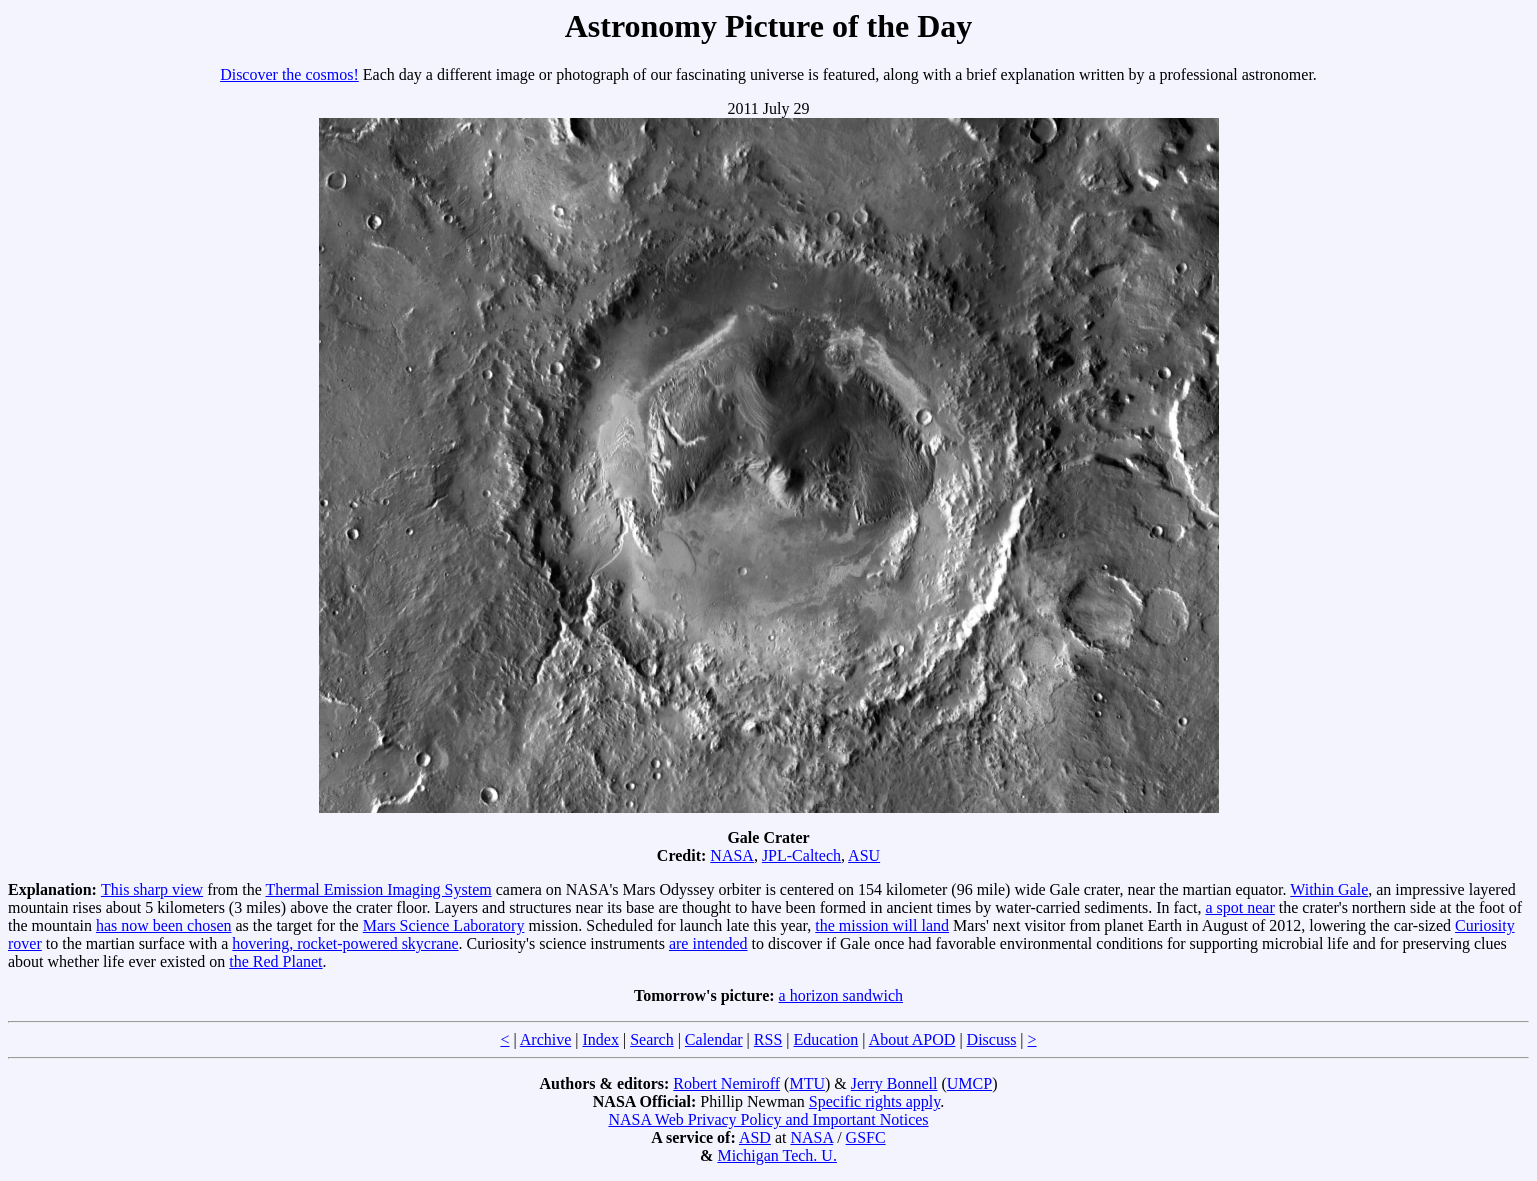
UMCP (969, 1083)
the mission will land (882, 925)
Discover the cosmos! (289, 74)
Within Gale (1329, 889)
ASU (864, 855)
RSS (768, 1039)
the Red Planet (275, 961)
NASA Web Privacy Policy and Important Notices (768, 1119)
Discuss (992, 1039)
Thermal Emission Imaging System (378, 889)
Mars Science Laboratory (444, 925)
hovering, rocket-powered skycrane (345, 943)
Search (652, 1039)
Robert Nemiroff (726, 1083)
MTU (807, 1083)
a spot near (1239, 907)
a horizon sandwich (841, 995)
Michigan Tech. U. (776, 1155)
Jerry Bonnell (894, 1083)
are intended (708, 943)
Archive (546, 1039)
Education (825, 1039)
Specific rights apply (874, 1101)
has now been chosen (164, 925)
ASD (755, 1137)
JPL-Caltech (801, 855)
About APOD (912, 1039)
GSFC (866, 1137)
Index (600, 1039)
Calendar (714, 1039)
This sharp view (152, 889)
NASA (732, 855)
